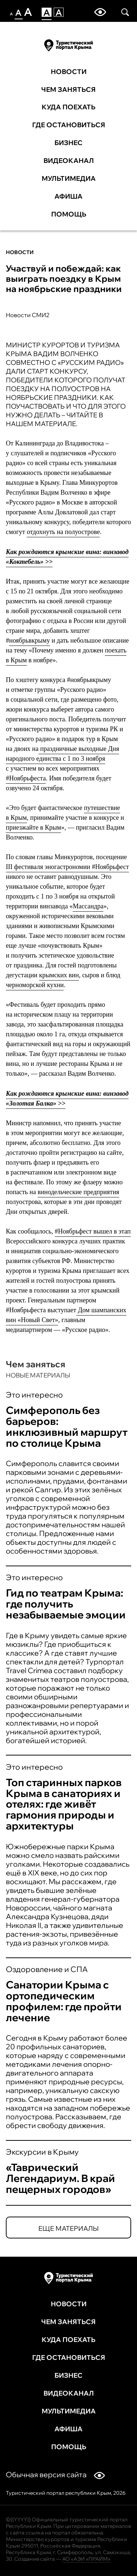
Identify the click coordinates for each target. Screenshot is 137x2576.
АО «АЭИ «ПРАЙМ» (86, 2559)
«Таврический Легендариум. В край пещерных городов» (60, 2178)
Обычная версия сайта (55, 2474)
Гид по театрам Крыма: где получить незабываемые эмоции (66, 1603)
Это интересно (34, 1394)
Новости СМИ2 (28, 315)
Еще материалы (68, 2228)
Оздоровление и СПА (47, 1969)
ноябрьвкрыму (29, 640)
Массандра (88, 906)
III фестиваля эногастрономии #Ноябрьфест (67, 866)
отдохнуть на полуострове (63, 531)
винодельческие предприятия (78, 1192)
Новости (69, 72)
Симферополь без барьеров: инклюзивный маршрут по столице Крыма (67, 1426)
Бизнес (68, 143)
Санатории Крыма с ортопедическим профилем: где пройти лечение (64, 2001)
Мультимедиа (69, 179)
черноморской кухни (35, 985)
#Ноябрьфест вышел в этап (93, 1231)
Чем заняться (68, 90)
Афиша (68, 196)
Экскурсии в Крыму (42, 2151)
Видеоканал (68, 161)
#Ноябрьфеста (26, 778)
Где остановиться (68, 125)
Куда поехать (68, 107)
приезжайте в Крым (33, 827)
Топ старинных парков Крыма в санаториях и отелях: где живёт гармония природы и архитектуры (64, 1804)
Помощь (68, 214)
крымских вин (59, 975)
